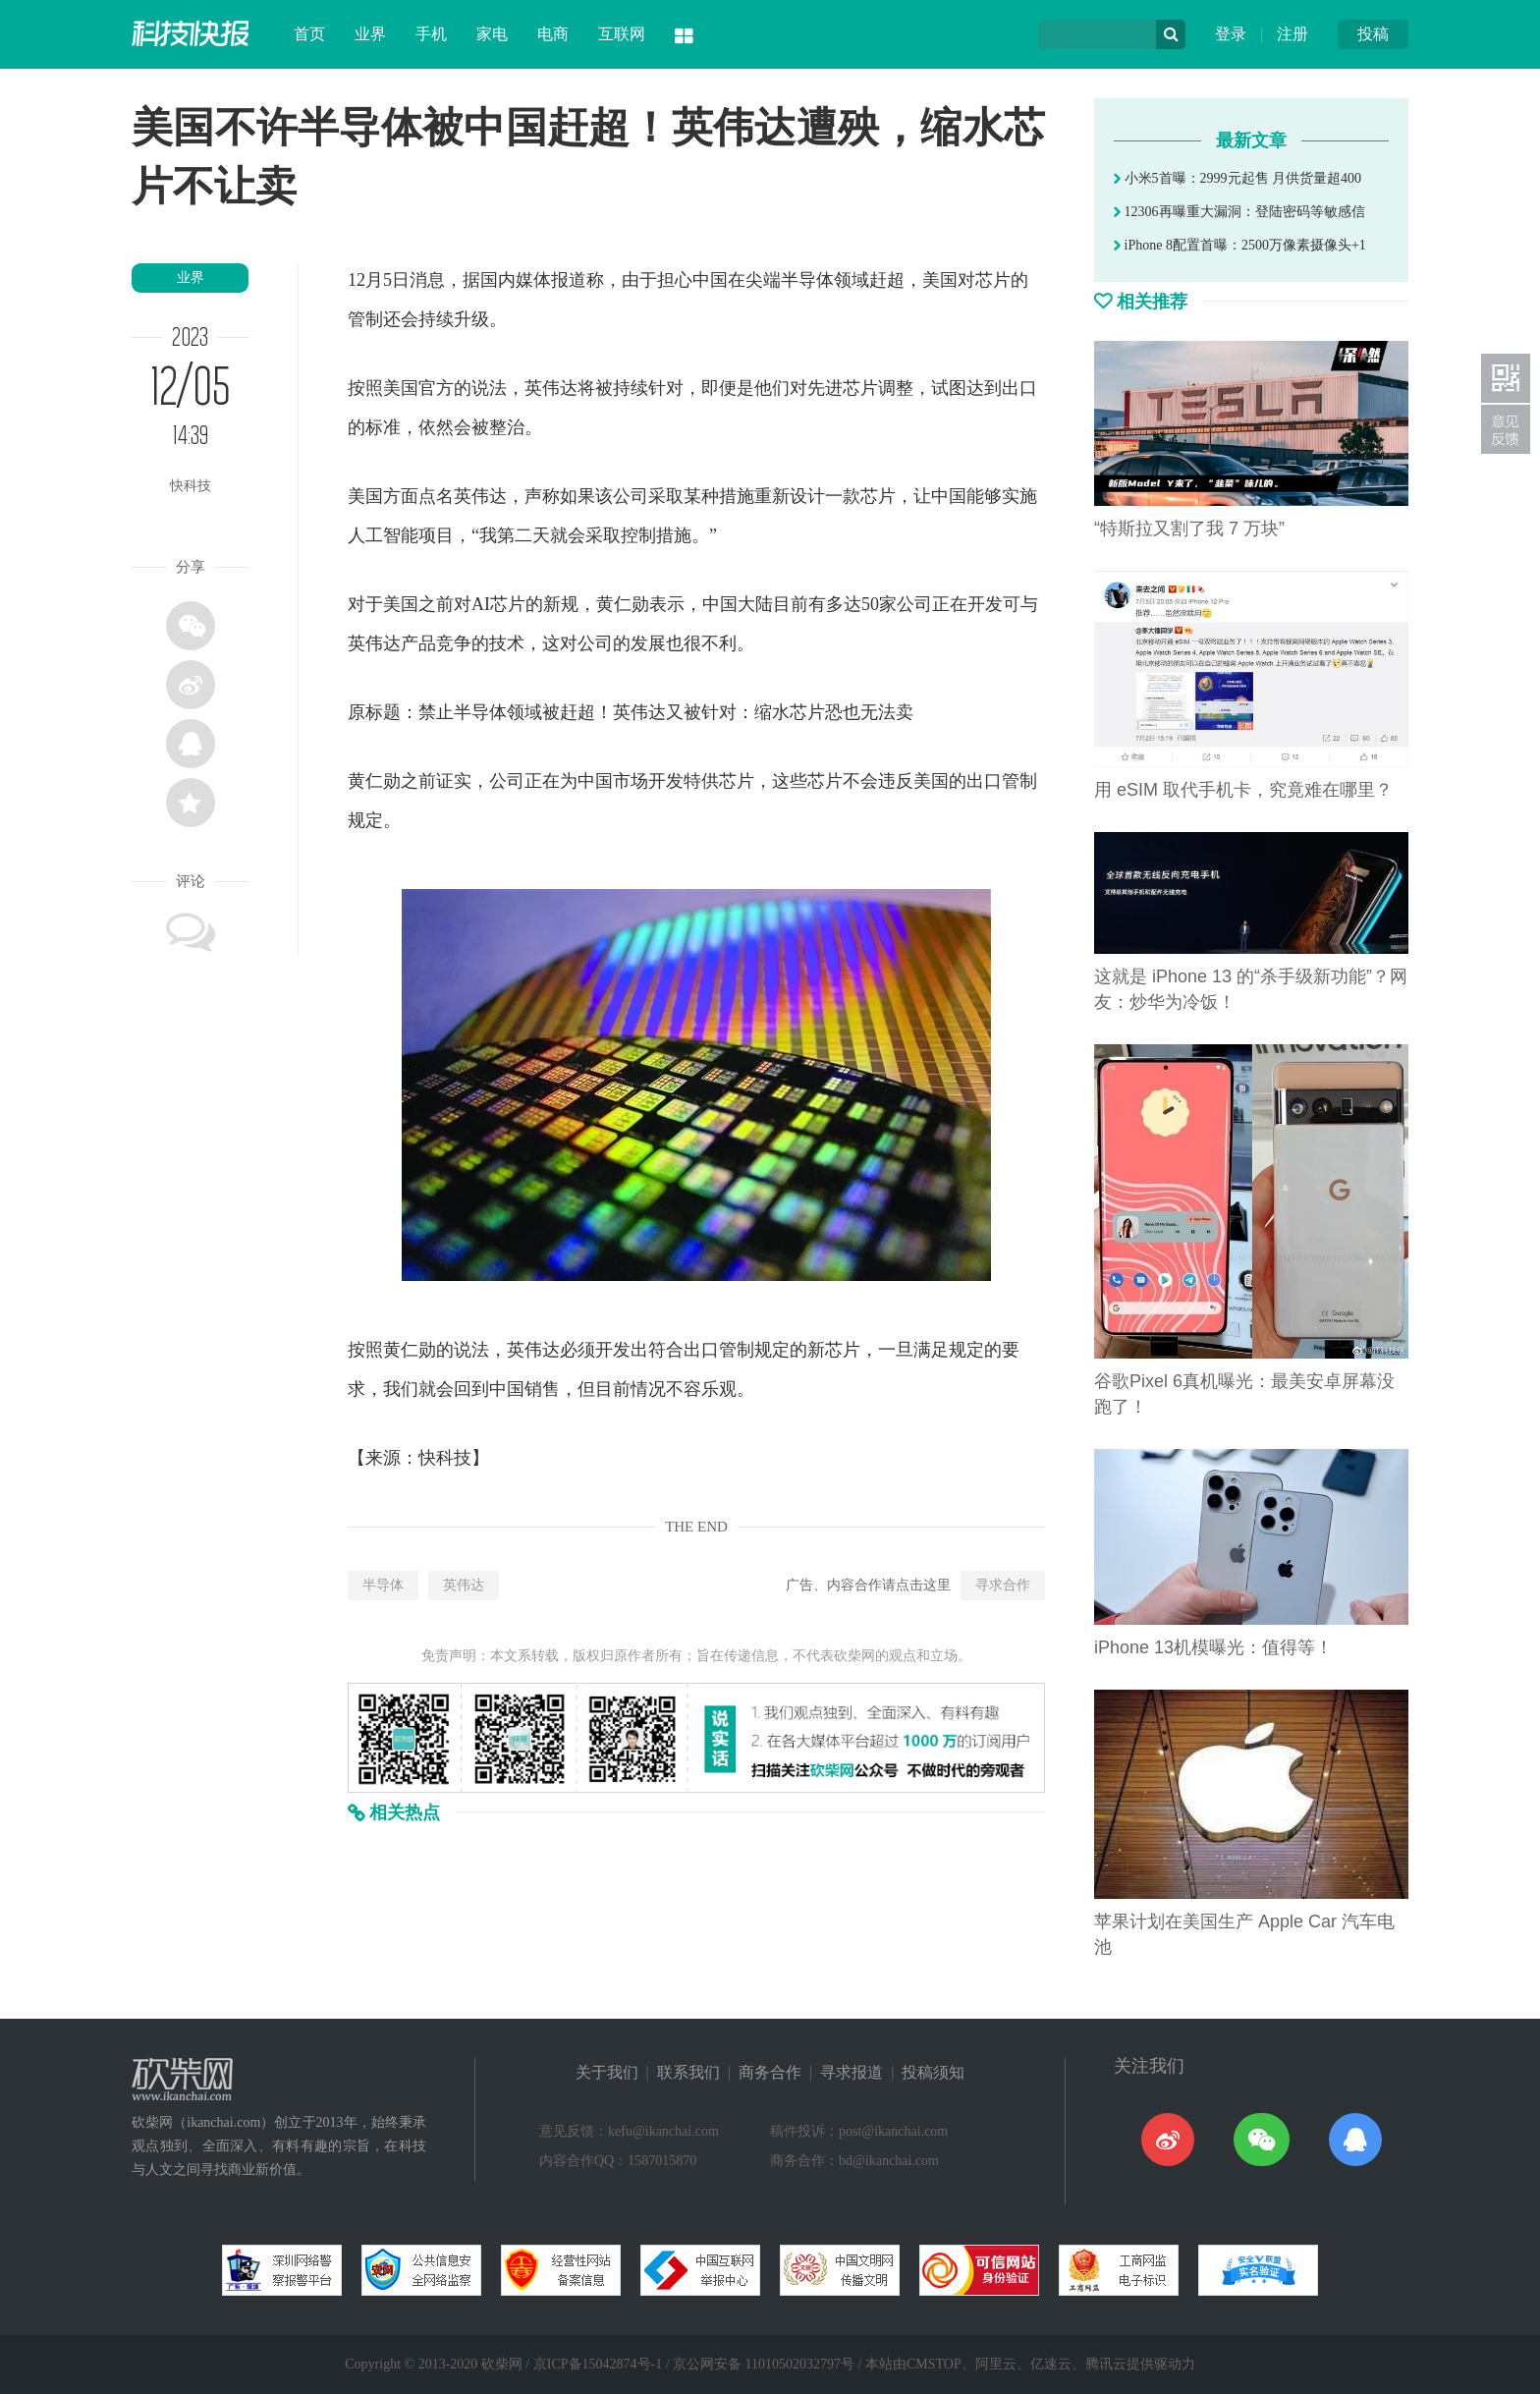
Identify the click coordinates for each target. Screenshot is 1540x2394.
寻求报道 (851, 2072)
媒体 (533, 280)
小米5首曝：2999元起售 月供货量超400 (1237, 178)
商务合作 (770, 2072)
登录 (1230, 34)
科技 (453, 1458)
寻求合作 (1002, 1585)
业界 (370, 34)
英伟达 (463, 1585)
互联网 (621, 34)
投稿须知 (933, 2072)
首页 (309, 34)
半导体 (383, 1585)
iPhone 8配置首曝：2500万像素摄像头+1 (1240, 245)
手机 (431, 34)
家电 (492, 34)
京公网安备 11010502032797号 (763, 2364)
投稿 (1373, 34)
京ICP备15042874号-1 (597, 2364)
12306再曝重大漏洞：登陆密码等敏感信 (1239, 211)
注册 (1292, 34)
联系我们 (688, 2072)
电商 (553, 34)
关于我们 (607, 2072)
